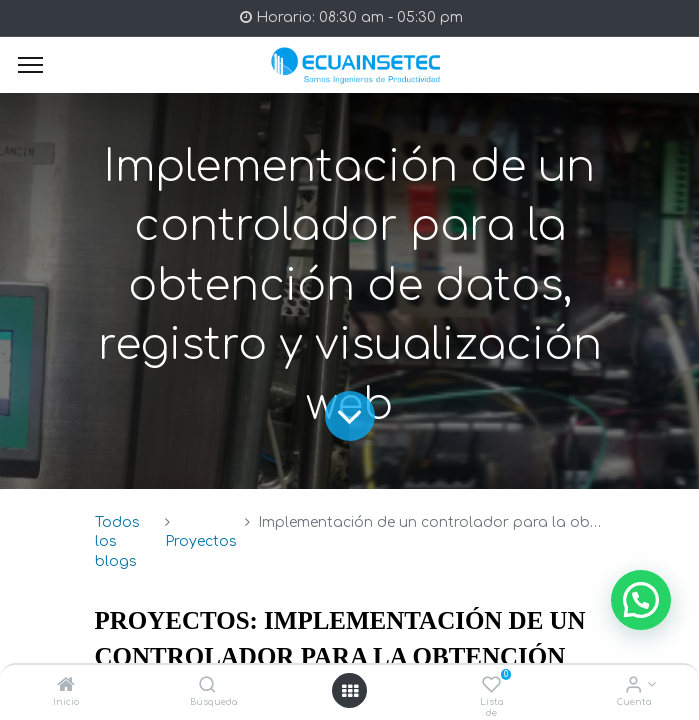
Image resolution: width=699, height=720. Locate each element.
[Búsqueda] (207, 686)
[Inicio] (66, 686)
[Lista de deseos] (491, 686)
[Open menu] (350, 691)
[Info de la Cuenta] (633, 686)
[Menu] (30, 65)
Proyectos (201, 541)
